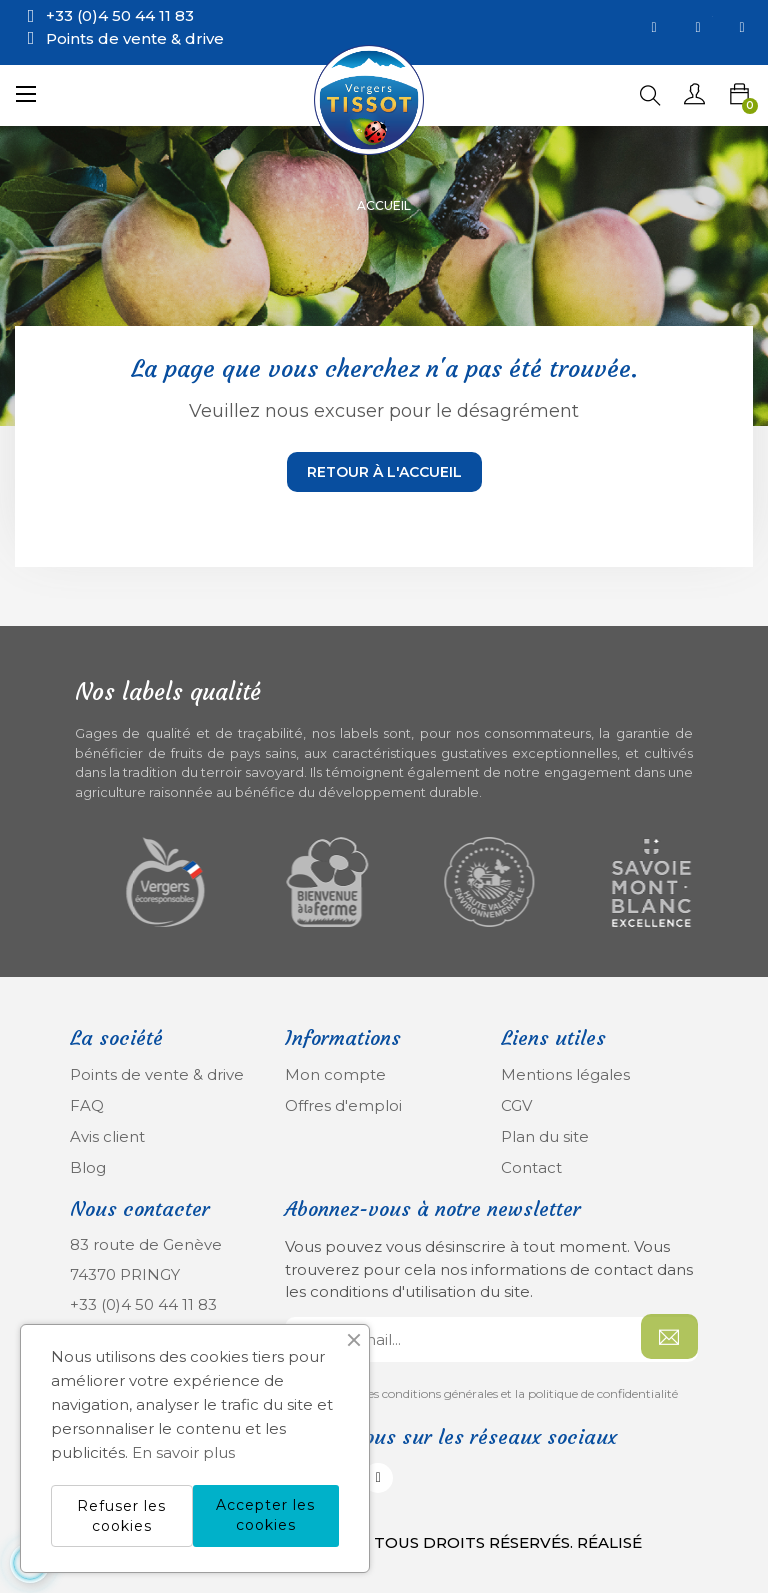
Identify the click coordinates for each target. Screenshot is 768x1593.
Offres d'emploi (343, 1105)
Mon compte (335, 1074)
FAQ (87, 1105)
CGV (516, 1105)
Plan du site (545, 1136)
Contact (531, 1167)
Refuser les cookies (121, 1516)
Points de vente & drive (135, 38)
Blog (88, 1167)
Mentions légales (565, 1074)
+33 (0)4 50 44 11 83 (143, 1304)
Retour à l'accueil (384, 472)
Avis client (107, 1136)
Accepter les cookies (265, 1515)
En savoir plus (183, 1452)
